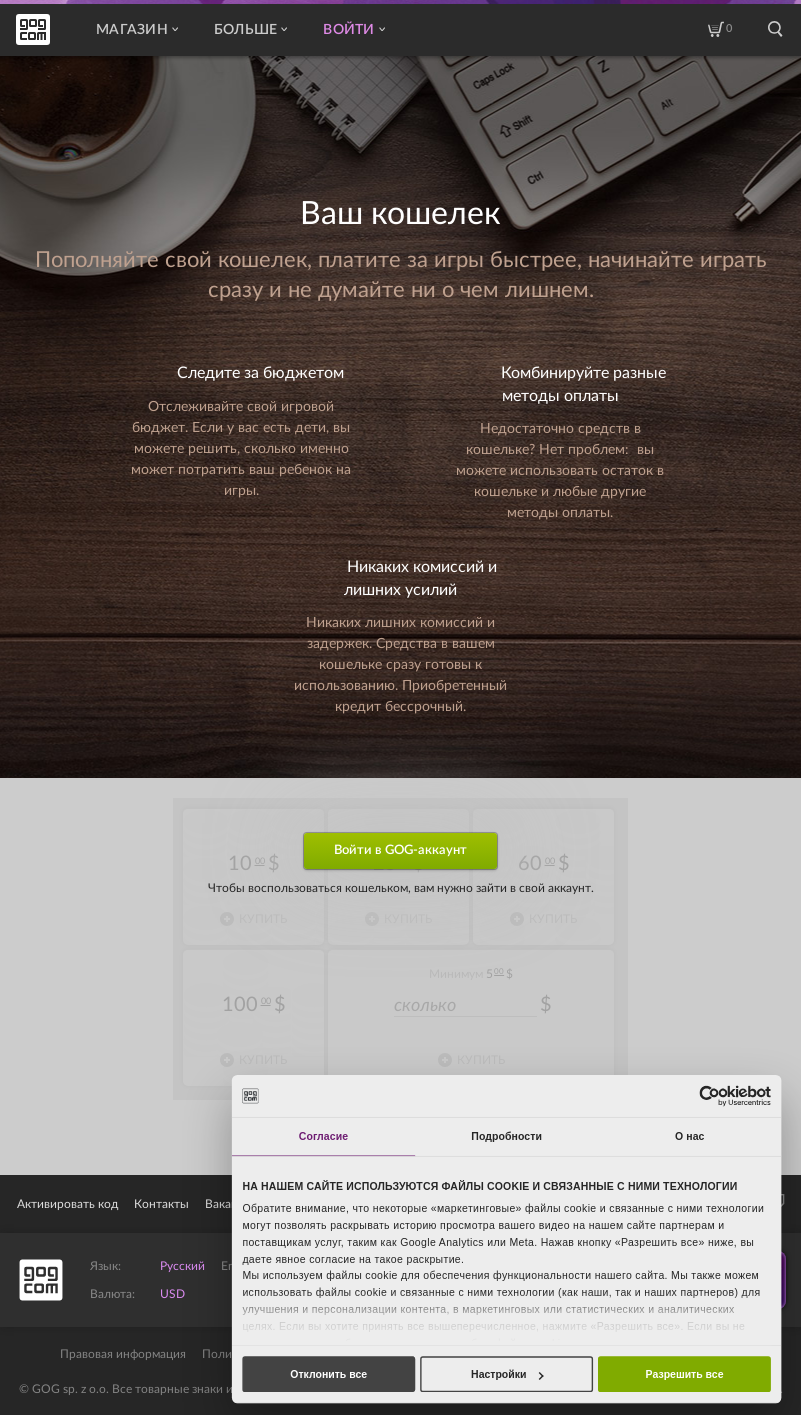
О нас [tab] (689, 1136)
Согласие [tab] (323, 1136)
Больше (251, 30)
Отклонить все (328, 1374)
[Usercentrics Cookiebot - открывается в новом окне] (709, 1095)
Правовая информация (123, 1354)
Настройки (507, 1374)
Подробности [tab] (506, 1136)
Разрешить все (685, 1374)
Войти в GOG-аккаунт (400, 850)
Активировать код (67, 1204)
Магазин (137, 30)
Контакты (161, 1204)
